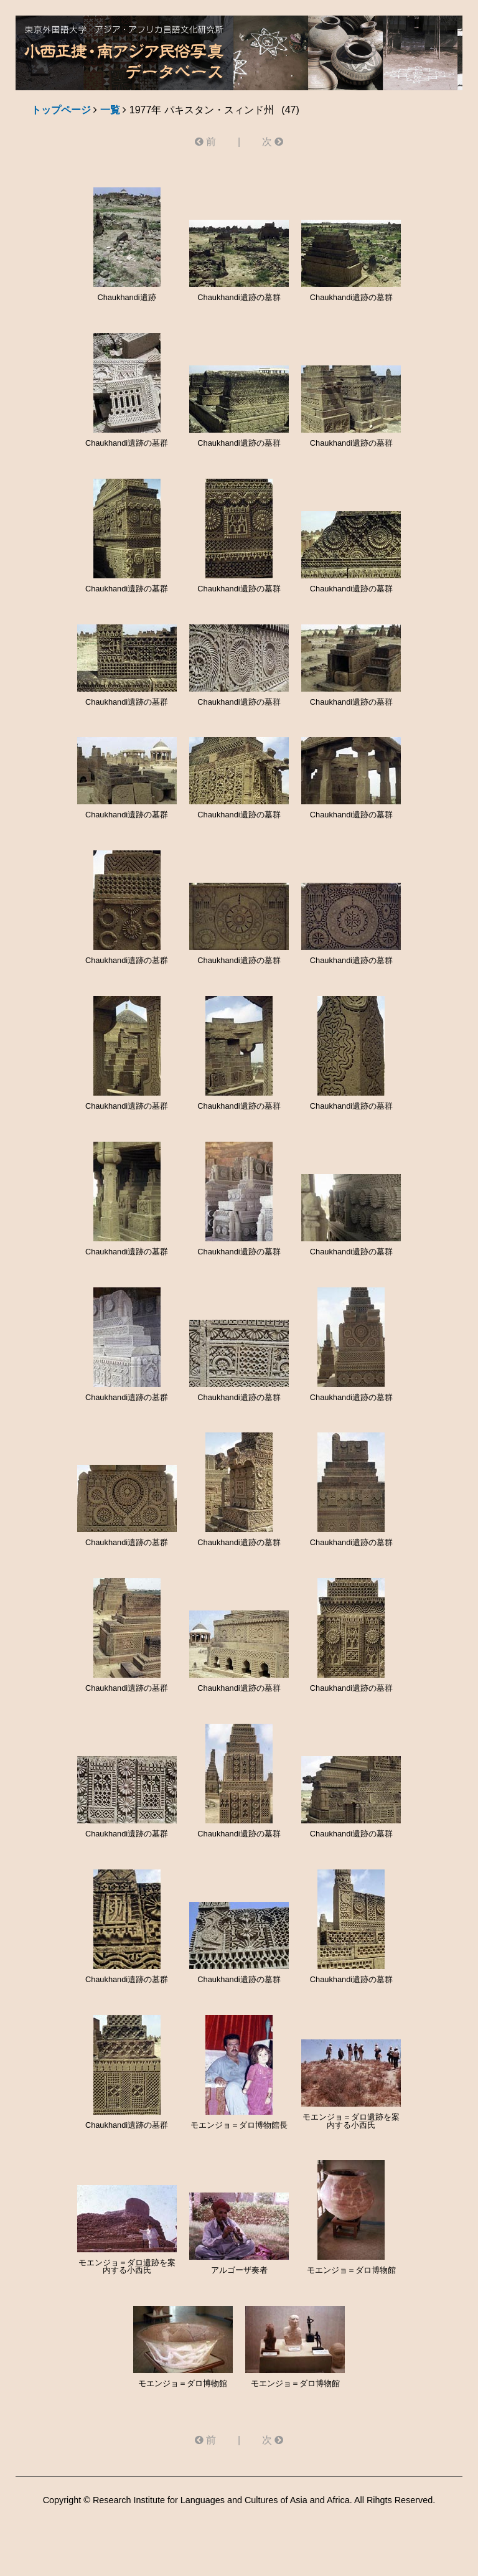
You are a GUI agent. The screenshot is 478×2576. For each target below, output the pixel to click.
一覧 (110, 110)
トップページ (61, 110)
